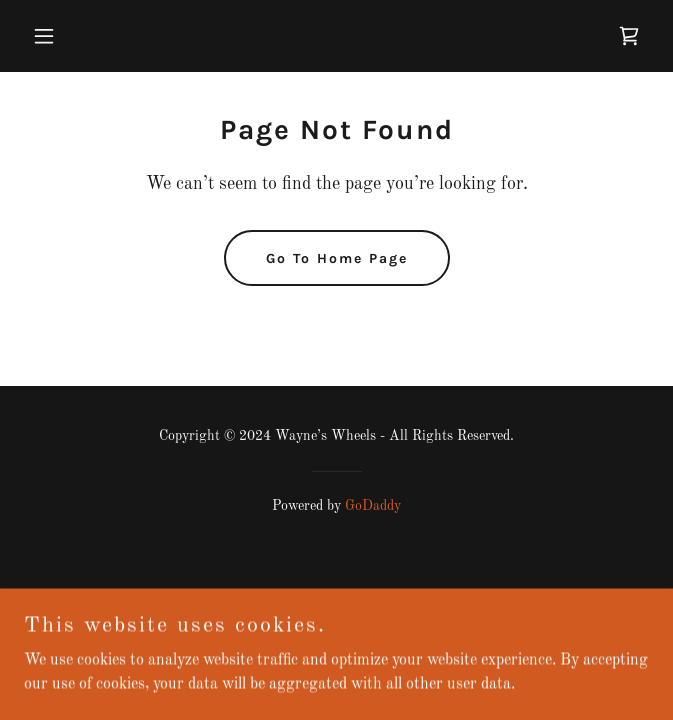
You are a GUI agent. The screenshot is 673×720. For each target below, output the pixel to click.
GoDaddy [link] (373, 506)
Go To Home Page (337, 258)
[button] (71, 36)
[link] (629, 36)
